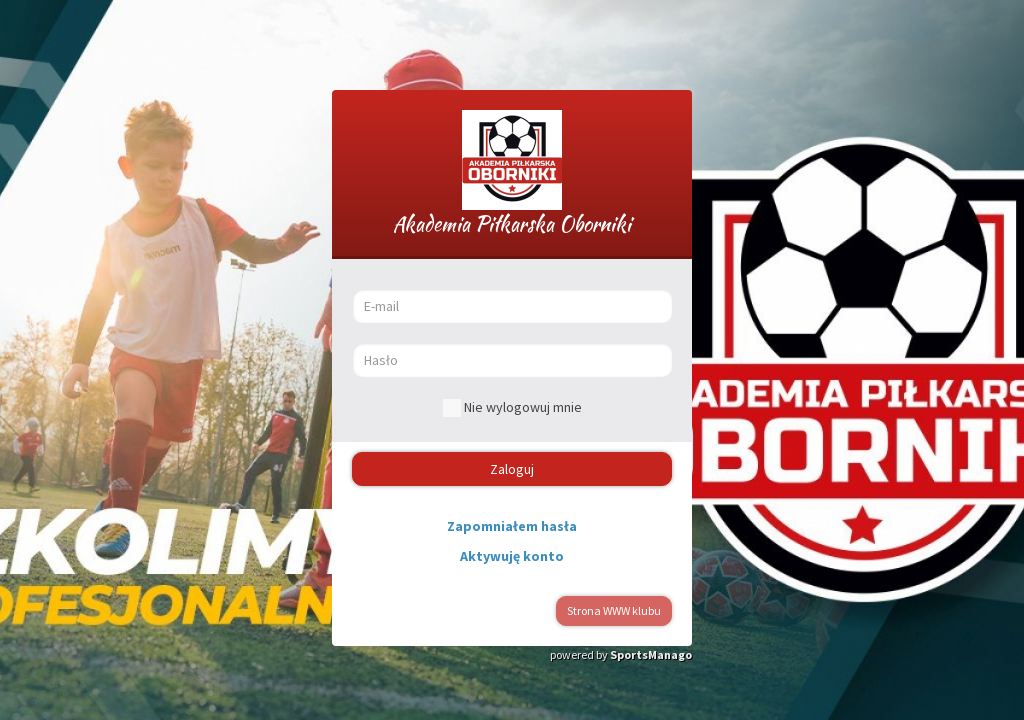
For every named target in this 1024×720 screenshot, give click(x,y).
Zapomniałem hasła (512, 526)
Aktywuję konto (512, 556)
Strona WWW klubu (614, 610)
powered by (621, 654)
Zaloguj (512, 469)
